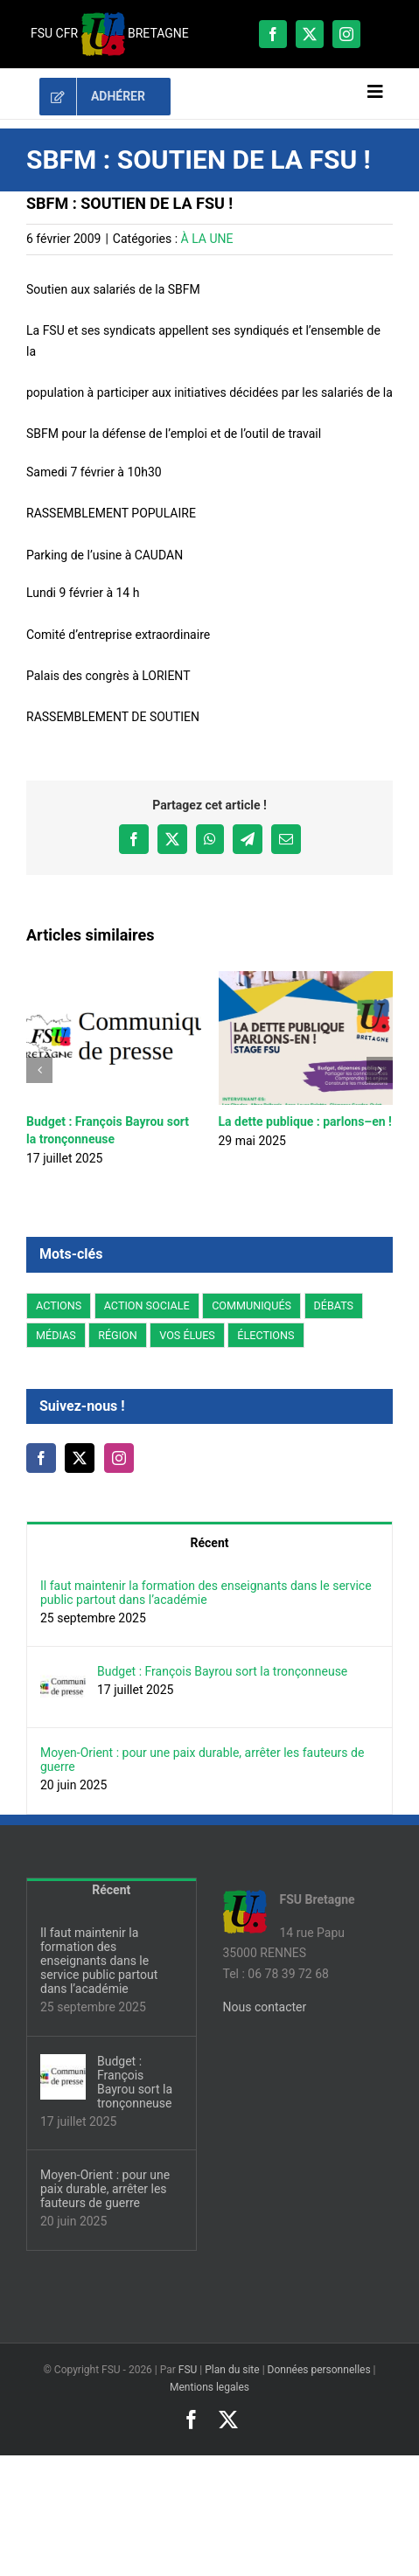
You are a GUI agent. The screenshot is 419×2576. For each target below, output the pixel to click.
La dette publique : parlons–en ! (305, 1121)
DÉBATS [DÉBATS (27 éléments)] (334, 1305)
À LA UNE (207, 239)
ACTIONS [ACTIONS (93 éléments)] (58, 1305)
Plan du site (232, 2370)
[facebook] (273, 34)
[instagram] (346, 34)
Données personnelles (319, 2370)
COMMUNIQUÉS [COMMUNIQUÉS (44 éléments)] (251, 1305)
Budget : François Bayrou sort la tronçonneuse (222, 1671)
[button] (39, 1070)
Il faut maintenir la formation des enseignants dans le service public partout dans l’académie (206, 1593)
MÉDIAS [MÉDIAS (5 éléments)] (56, 1335)
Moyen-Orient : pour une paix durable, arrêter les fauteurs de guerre (202, 1760)
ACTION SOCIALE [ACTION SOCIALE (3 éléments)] (147, 1305)
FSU (188, 2370)
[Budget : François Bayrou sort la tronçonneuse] (63, 1674)
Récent (210, 1543)
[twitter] (310, 34)
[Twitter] (79, 1458)
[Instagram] (119, 1458)
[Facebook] (41, 1458)
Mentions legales (209, 2387)
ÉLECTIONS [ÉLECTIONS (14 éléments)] (265, 1335)
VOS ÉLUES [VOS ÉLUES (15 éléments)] (187, 1335)
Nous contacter (265, 2007)
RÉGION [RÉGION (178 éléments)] (117, 1335)
